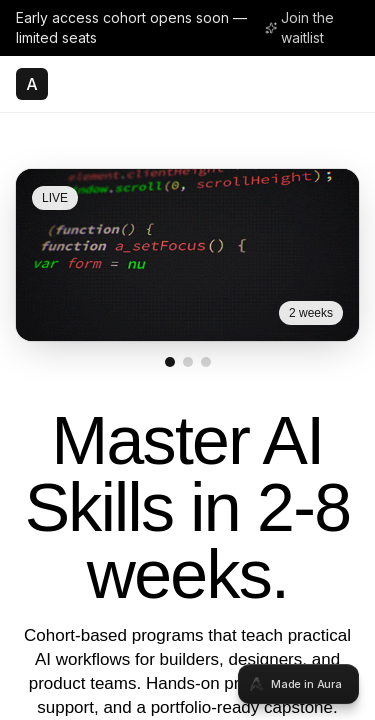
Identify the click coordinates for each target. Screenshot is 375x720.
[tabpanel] (187, 360)
